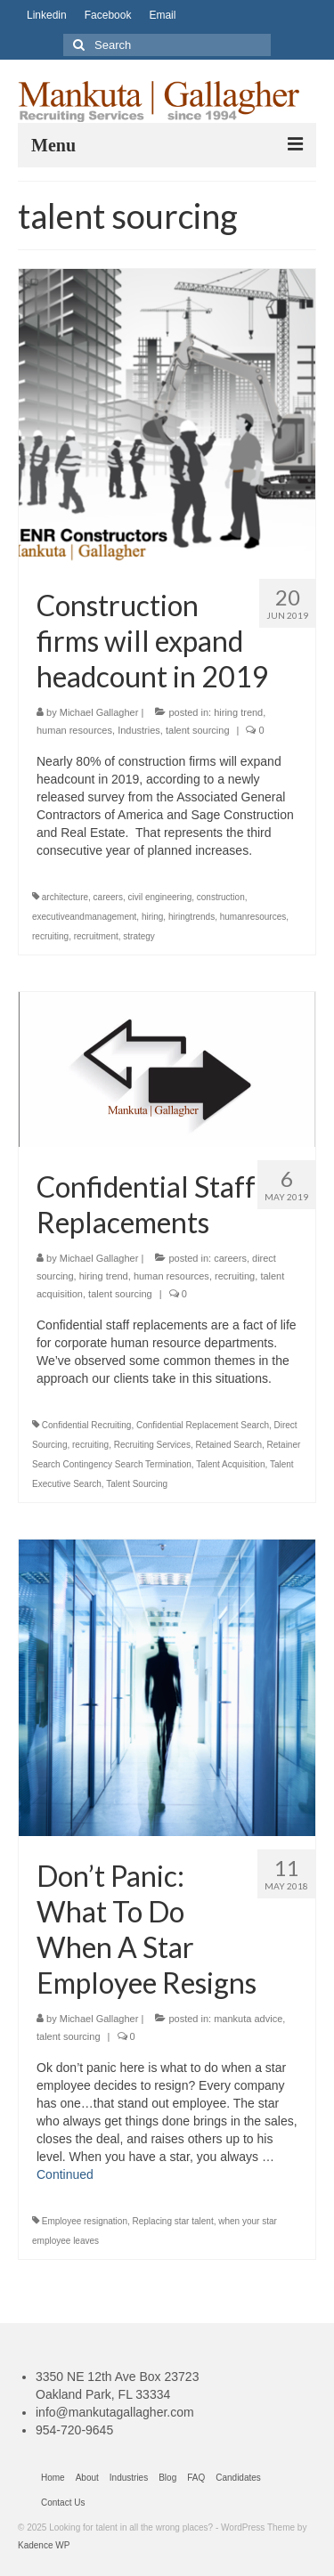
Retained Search (228, 1445)
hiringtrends (191, 917)
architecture (65, 897)
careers (108, 897)
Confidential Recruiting (87, 1425)
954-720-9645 (74, 2430)
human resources (74, 730)
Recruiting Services (152, 1445)
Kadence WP (43, 2545)
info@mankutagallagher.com (115, 2412)
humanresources (253, 917)
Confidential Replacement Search (202, 1425)
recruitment (96, 936)
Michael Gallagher (99, 712)
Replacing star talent (173, 2221)
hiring (152, 917)
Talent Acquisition (230, 1464)
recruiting (50, 936)
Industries (139, 730)
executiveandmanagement (84, 917)
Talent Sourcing (136, 1484)
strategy (139, 936)
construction (221, 897)
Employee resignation (84, 2221)
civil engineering (160, 897)
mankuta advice (248, 2018)
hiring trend (238, 712)
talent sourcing (198, 730)
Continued (65, 2174)
